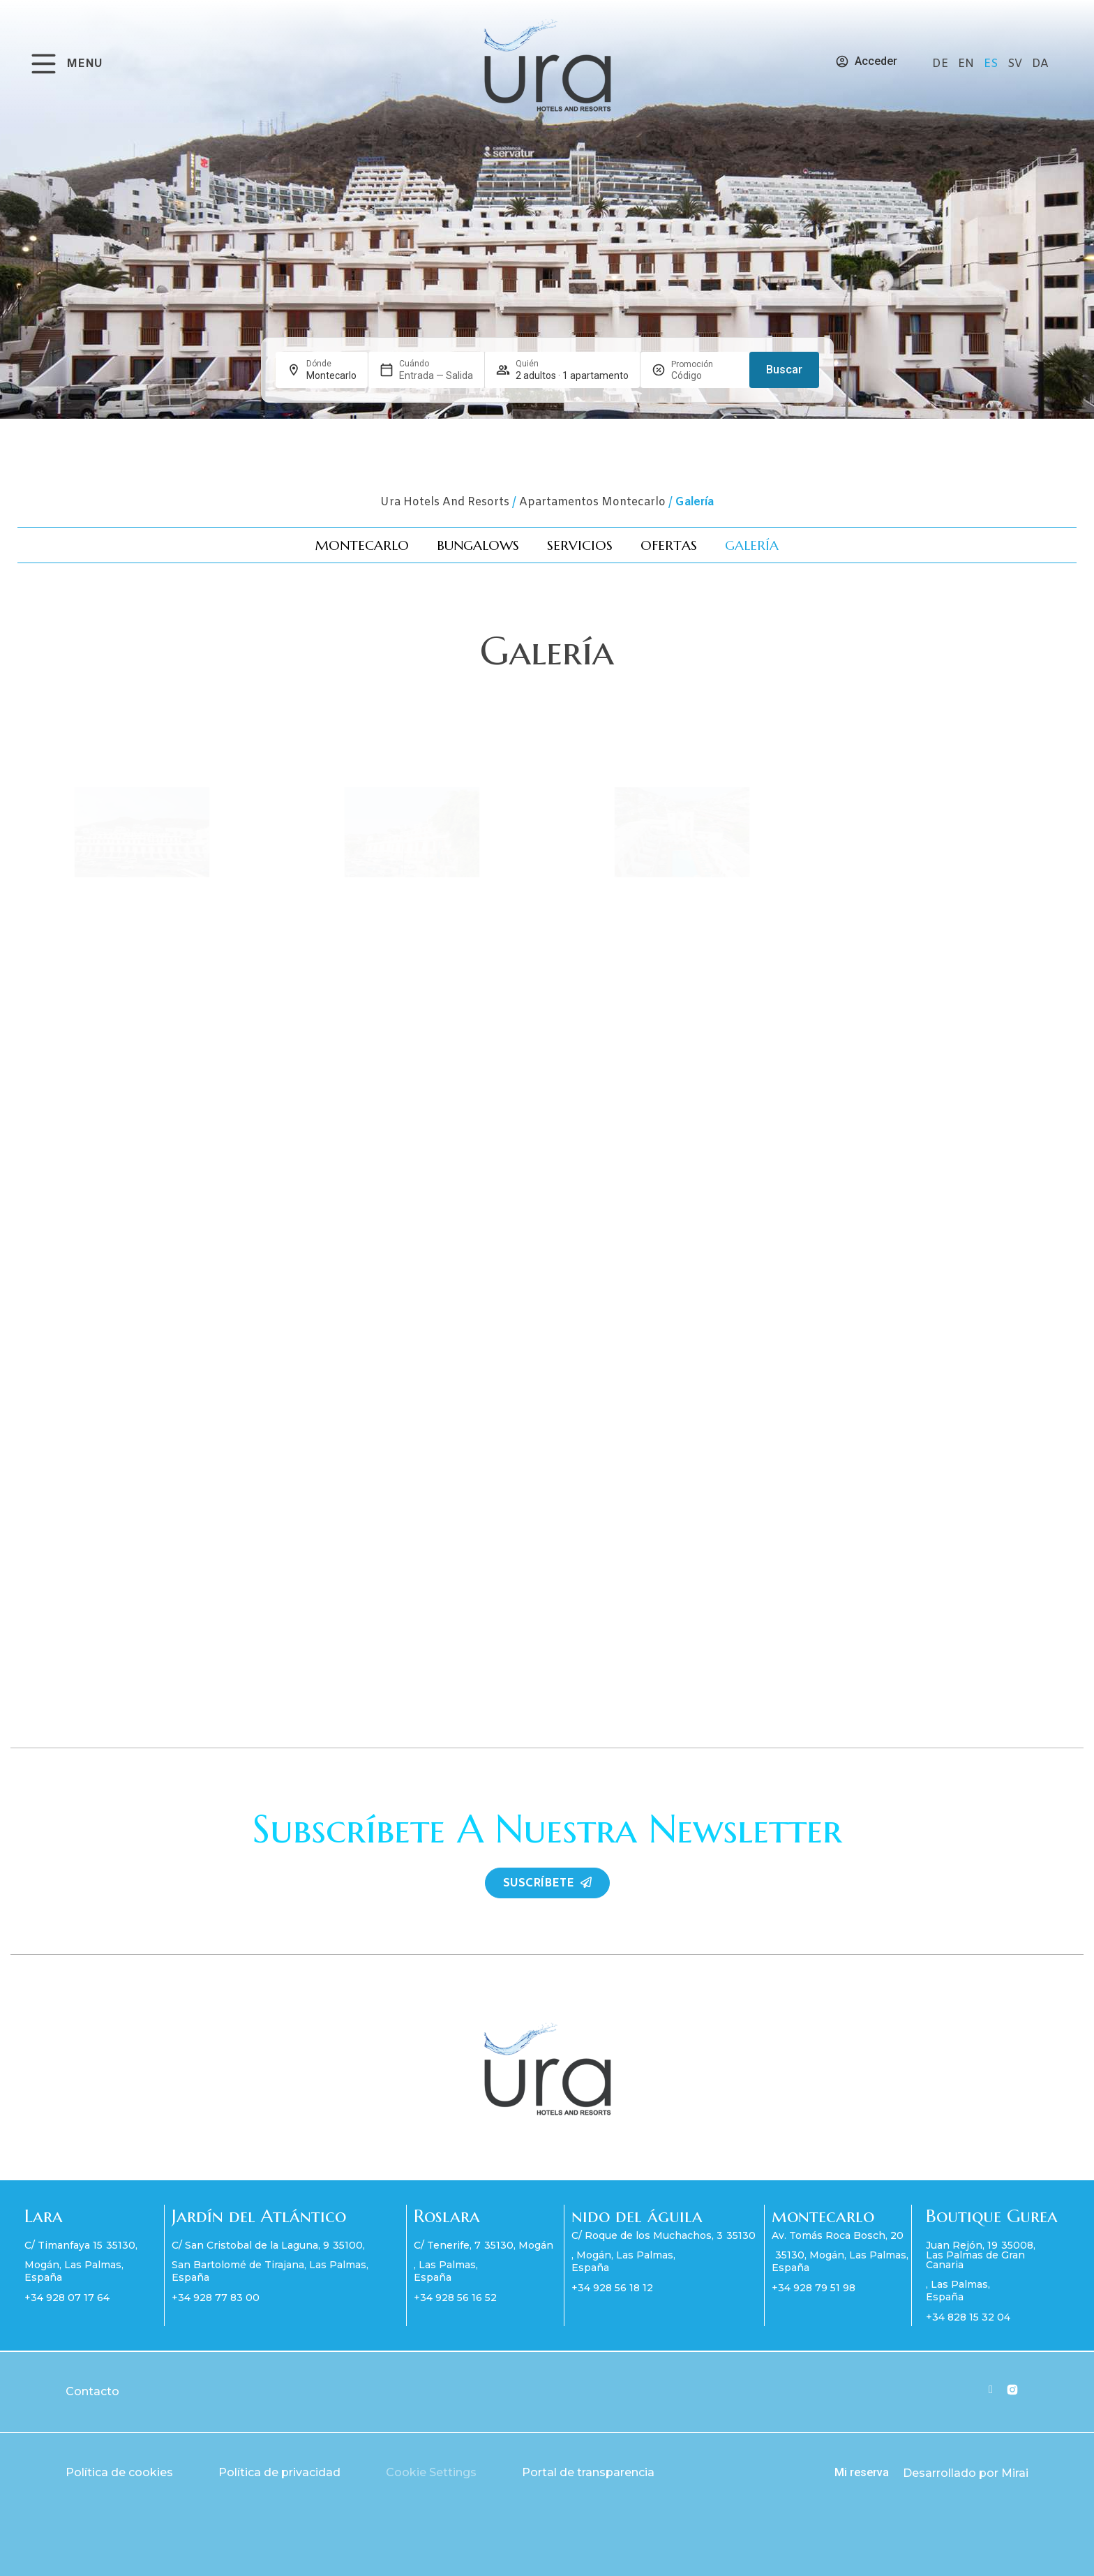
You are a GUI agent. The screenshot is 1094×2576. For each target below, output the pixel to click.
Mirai (1014, 2473)
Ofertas (668, 545)
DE (941, 64)
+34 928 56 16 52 (455, 2297)
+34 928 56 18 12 (612, 2287)
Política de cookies (119, 2472)
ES (992, 64)
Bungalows (478, 545)
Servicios (580, 545)
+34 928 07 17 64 (67, 2297)
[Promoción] (704, 375)
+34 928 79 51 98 (813, 2287)
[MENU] (43, 64)
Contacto (92, 2391)
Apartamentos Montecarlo (592, 502)
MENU (84, 64)
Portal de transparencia (588, 2472)
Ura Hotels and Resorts (444, 502)
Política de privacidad (279, 2472)
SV (1016, 64)
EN (967, 64)
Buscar (784, 369)
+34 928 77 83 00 (216, 2297)
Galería (752, 545)
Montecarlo (362, 545)
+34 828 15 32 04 (968, 2317)
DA (1040, 64)
